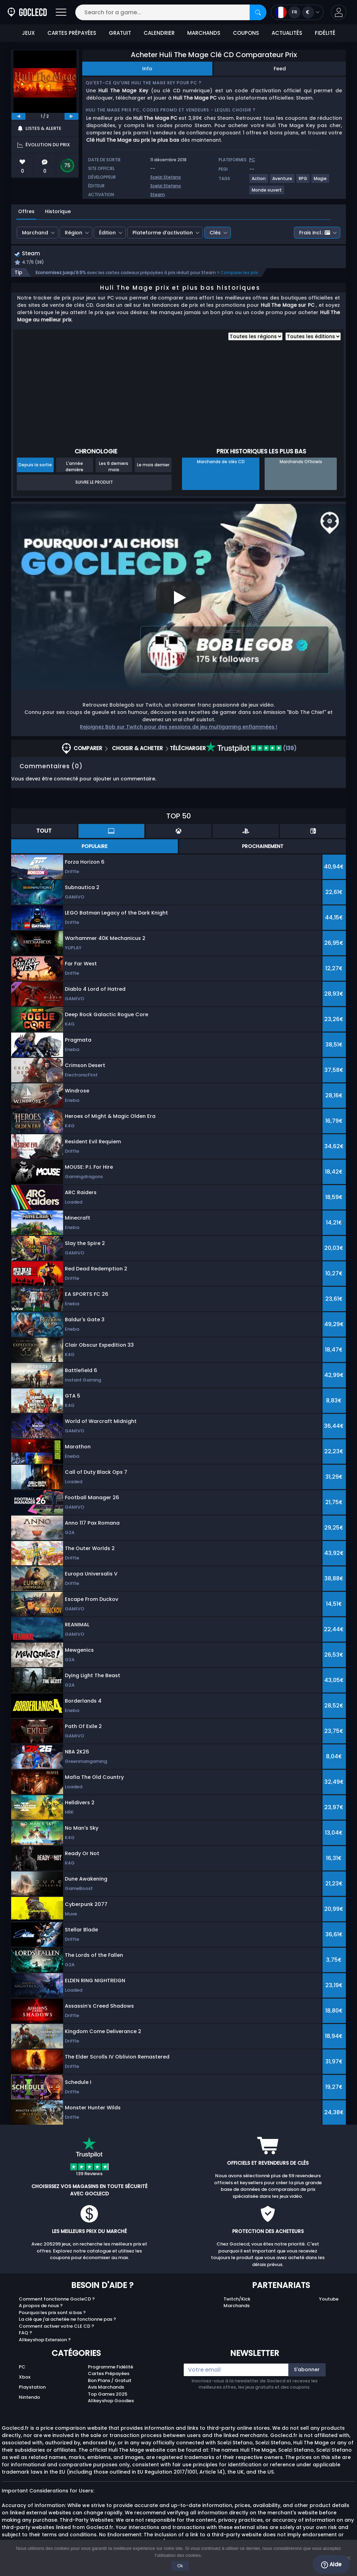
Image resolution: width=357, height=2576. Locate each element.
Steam (157, 194)
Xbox (24, 2377)
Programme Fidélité (110, 2367)
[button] (339, 12)
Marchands (236, 2306)
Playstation (32, 2388)
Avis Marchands (106, 2388)
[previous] (18, 116)
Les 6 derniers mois (113, 467)
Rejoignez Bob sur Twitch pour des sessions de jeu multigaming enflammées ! (178, 727)
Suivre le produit (94, 483)
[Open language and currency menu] (297, 12)
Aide (331, 2564)
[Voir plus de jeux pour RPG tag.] (303, 181)
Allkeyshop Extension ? (45, 2340)
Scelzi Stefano (165, 177)
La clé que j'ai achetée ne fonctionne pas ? (67, 2320)
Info (147, 68)
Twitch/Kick (236, 2299)
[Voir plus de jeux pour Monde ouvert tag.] (267, 193)
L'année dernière (74, 467)
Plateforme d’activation (162, 232)
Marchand (35, 232)
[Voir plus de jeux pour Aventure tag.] (282, 181)
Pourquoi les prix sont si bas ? (52, 2313)
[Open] (61, 12)
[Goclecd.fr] (27, 12)
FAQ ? (25, 2333)
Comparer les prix (239, 273)
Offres (26, 211)
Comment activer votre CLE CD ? (56, 2327)
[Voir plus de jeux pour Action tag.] (259, 181)
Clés (215, 232)
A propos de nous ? (41, 2306)
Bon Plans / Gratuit (109, 2381)
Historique (58, 211)
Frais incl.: (314, 232)
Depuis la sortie (35, 465)
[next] (71, 116)
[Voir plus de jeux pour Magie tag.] (320, 181)
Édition (107, 232)
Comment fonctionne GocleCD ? (57, 2299)
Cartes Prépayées (108, 2374)
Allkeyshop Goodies (111, 2401)
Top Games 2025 (107, 2394)
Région (73, 232)
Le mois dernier (153, 465)
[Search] (258, 12)
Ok (180, 2565)
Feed (280, 68)
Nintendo (29, 2398)
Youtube (329, 2299)
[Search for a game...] (170, 12)
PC (22, 2367)
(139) (251, 749)
